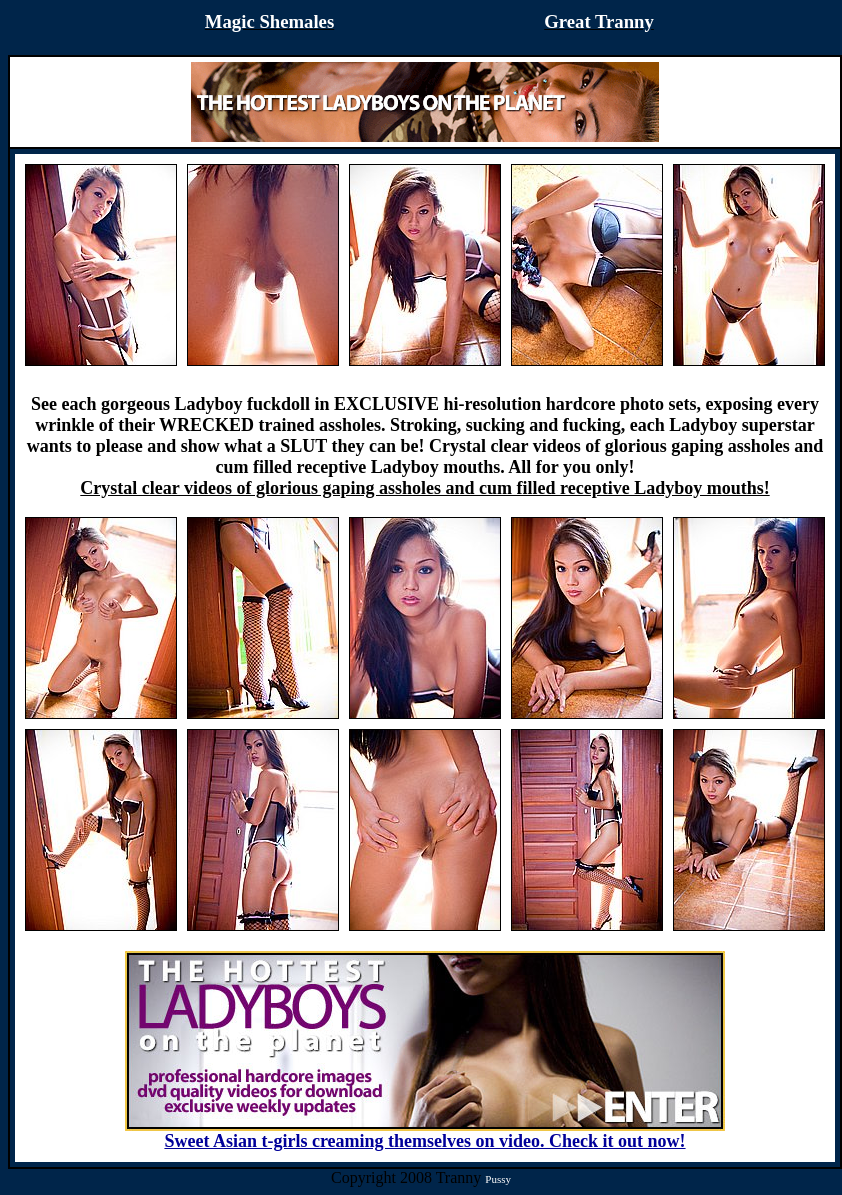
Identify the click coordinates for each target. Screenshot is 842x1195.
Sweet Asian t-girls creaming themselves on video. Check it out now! (425, 1133)
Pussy (498, 1179)
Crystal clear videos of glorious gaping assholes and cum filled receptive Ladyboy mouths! (424, 488)
